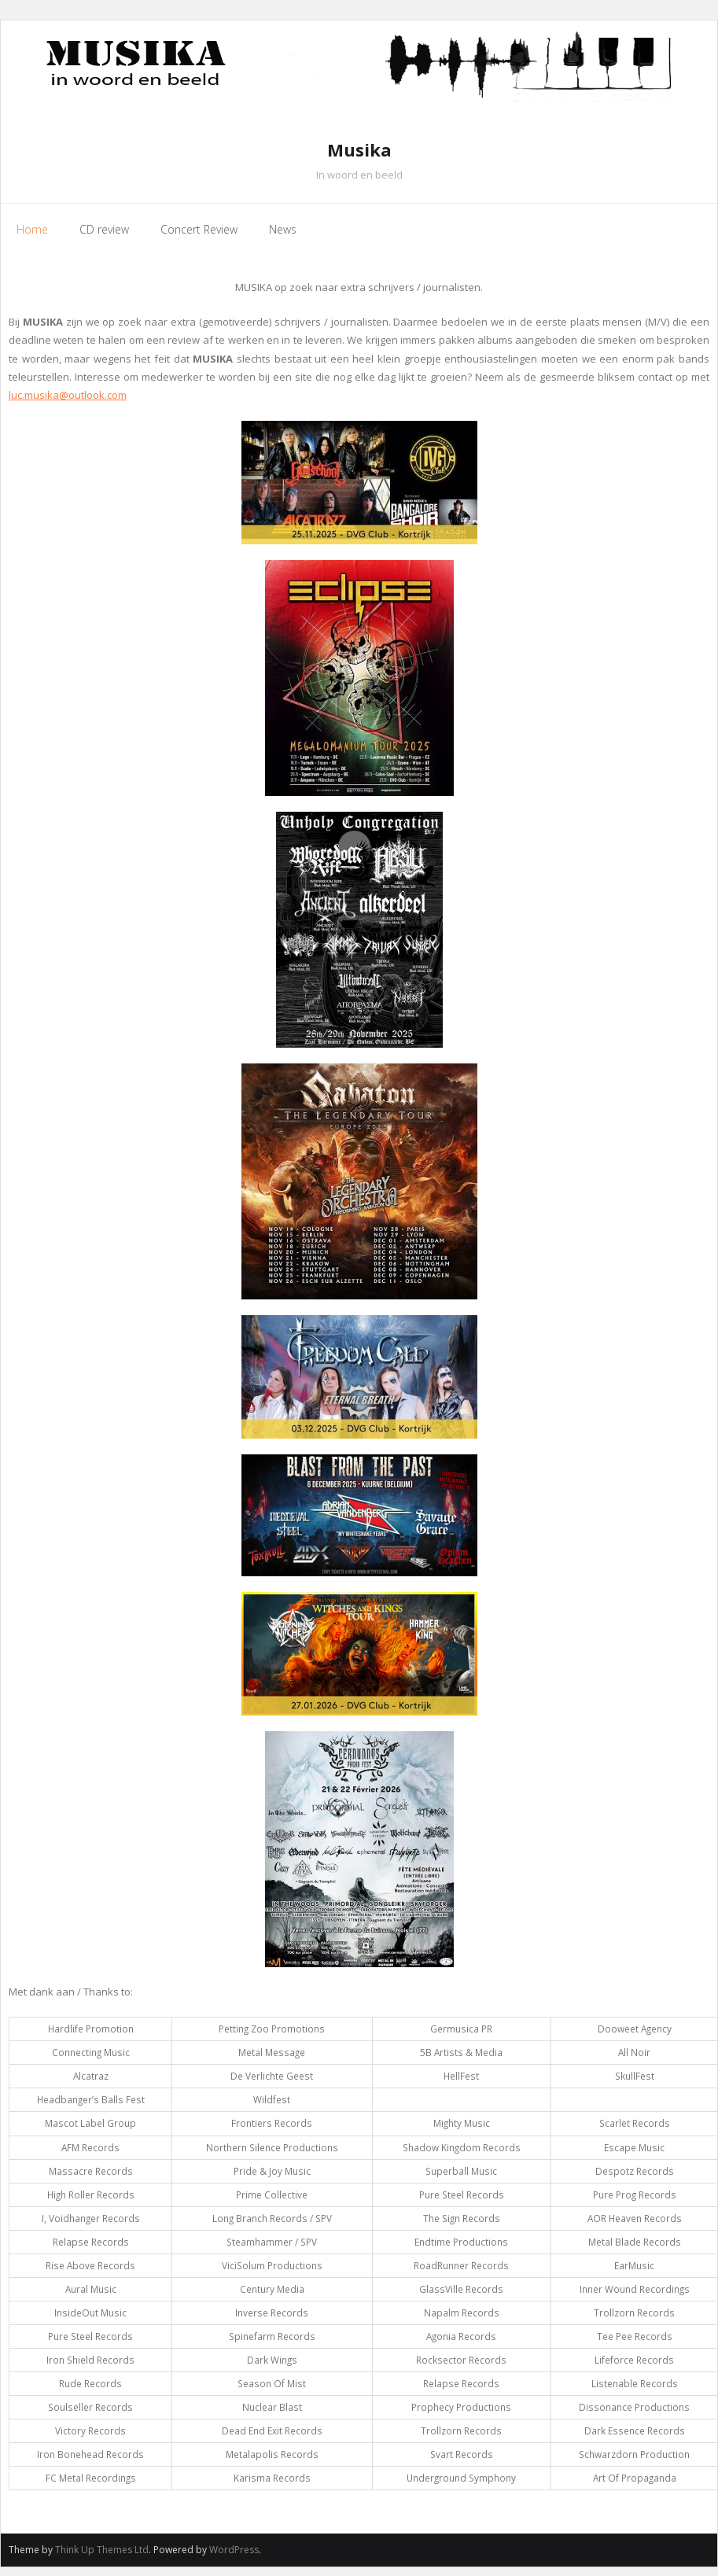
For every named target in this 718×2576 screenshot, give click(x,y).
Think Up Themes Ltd (102, 2549)
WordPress (234, 2549)
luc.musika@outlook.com (68, 395)
